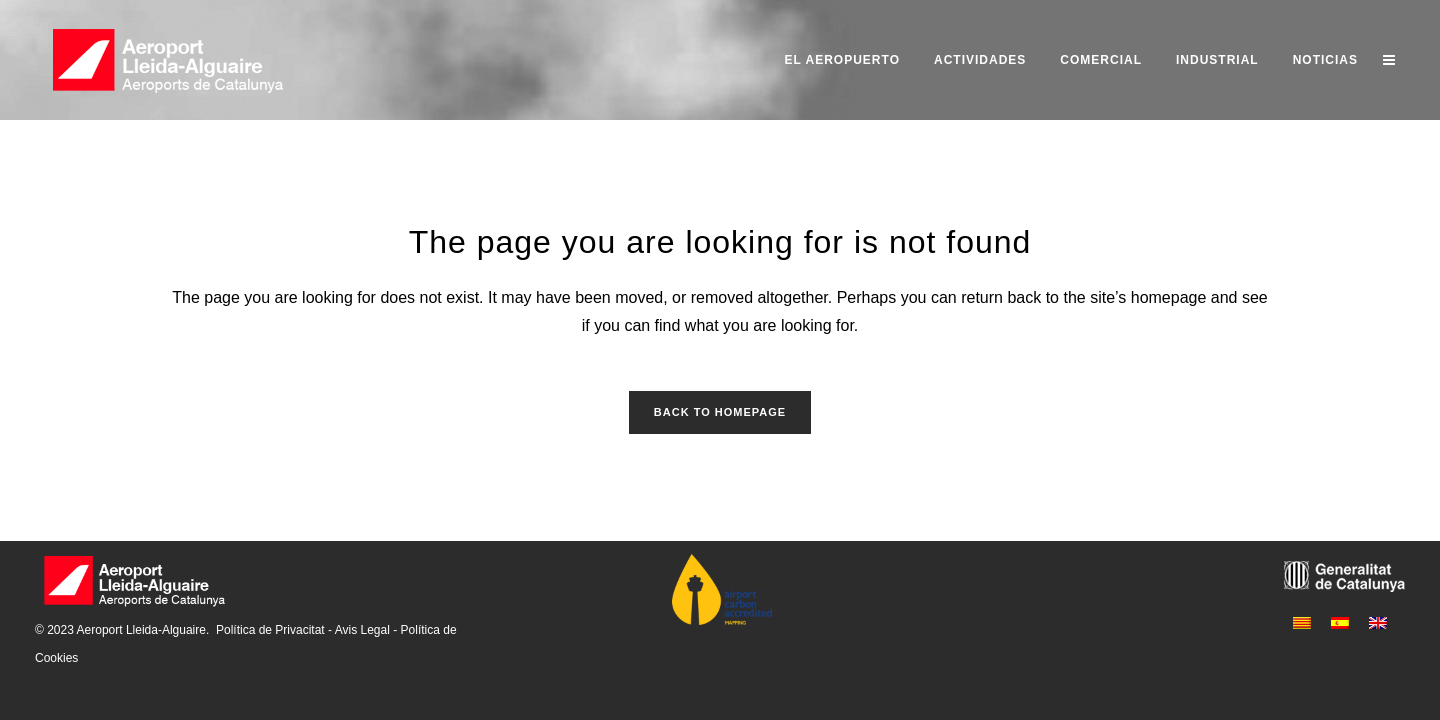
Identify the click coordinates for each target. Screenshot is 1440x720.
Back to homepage (720, 412)
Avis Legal (362, 630)
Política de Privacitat (270, 630)
